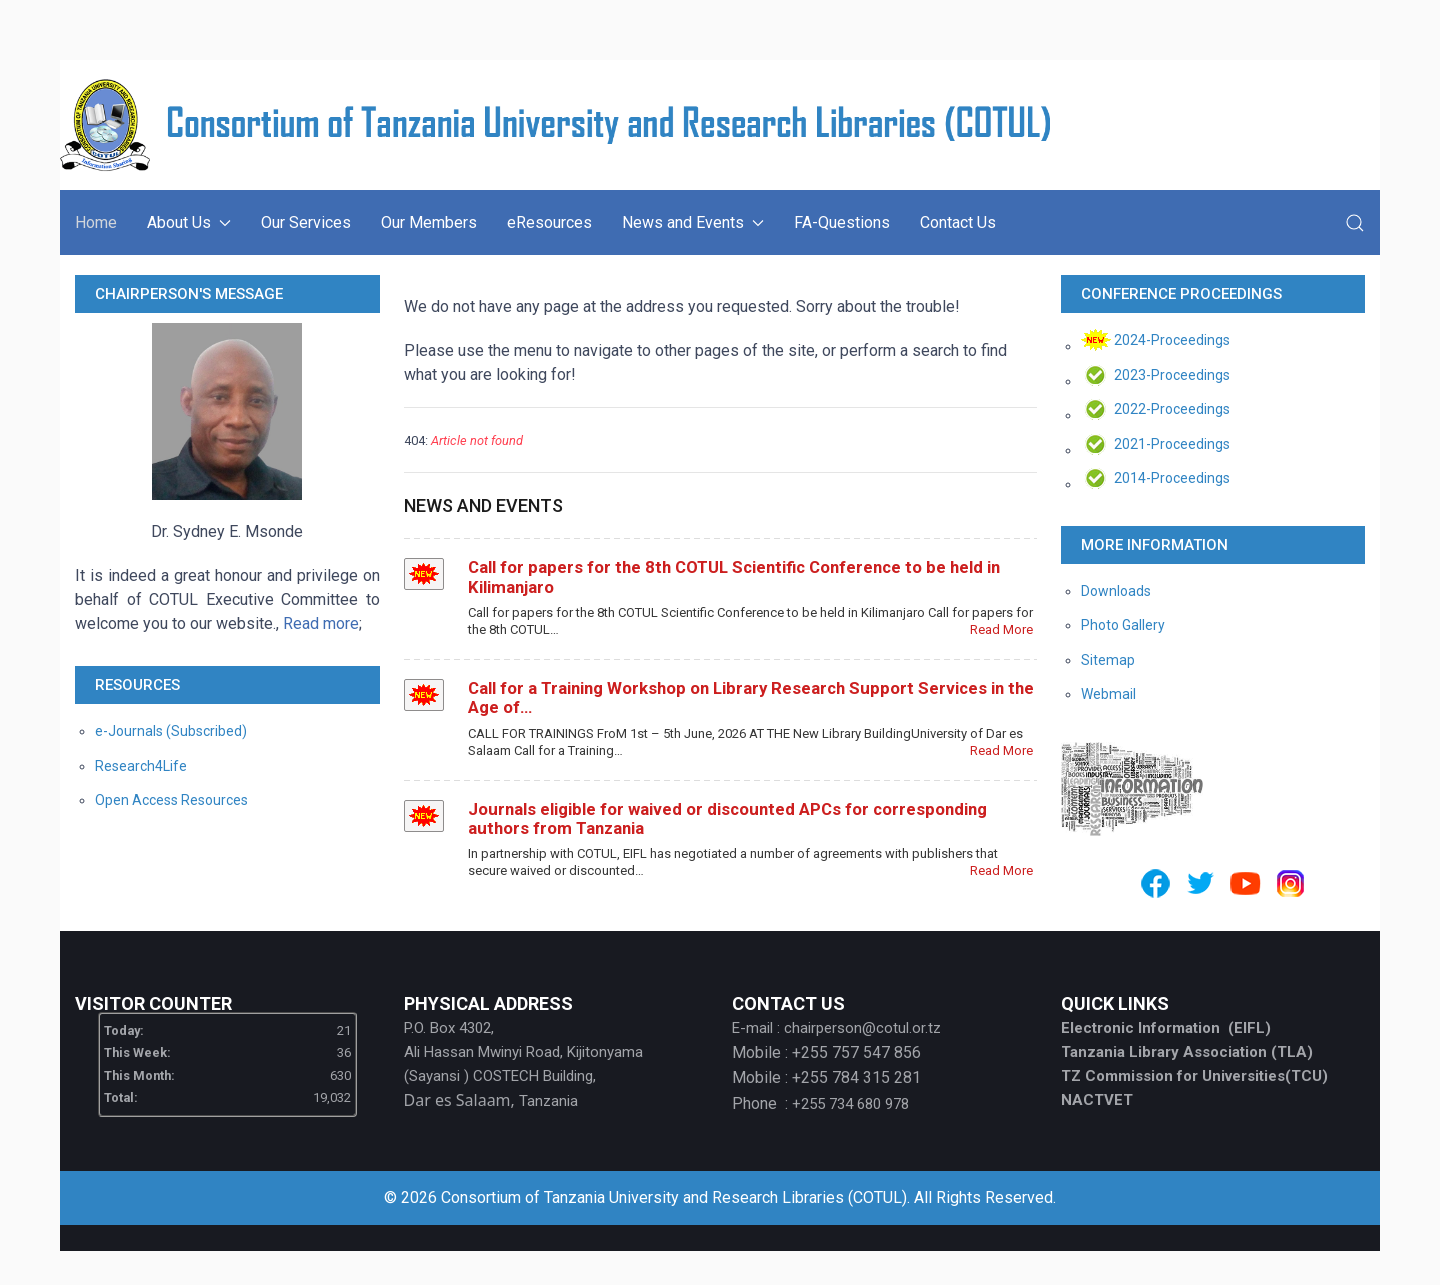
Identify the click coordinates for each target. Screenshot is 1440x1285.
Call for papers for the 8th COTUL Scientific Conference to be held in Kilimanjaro (734, 576)
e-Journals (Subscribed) (171, 731)
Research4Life (141, 766)
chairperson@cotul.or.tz (862, 1028)
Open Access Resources (171, 800)
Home (96, 222)
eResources (549, 222)
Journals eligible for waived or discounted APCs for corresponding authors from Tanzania (727, 818)
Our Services (306, 222)
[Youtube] (1245, 883)
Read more (321, 623)
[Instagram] (1290, 883)
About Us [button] (189, 222)
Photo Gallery (1123, 625)
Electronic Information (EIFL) (1166, 1028)
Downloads (1116, 591)
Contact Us (958, 222)
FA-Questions (842, 222)
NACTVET (1097, 1100)
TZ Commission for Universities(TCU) (1194, 1076)
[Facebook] (1155, 883)
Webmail (1108, 694)
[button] (1355, 223)
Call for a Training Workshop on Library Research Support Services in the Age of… (751, 697)
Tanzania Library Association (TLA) (1187, 1052)
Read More (1001, 629)
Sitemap (1108, 660)
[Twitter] (1200, 883)
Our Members (429, 222)
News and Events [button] (693, 222)
